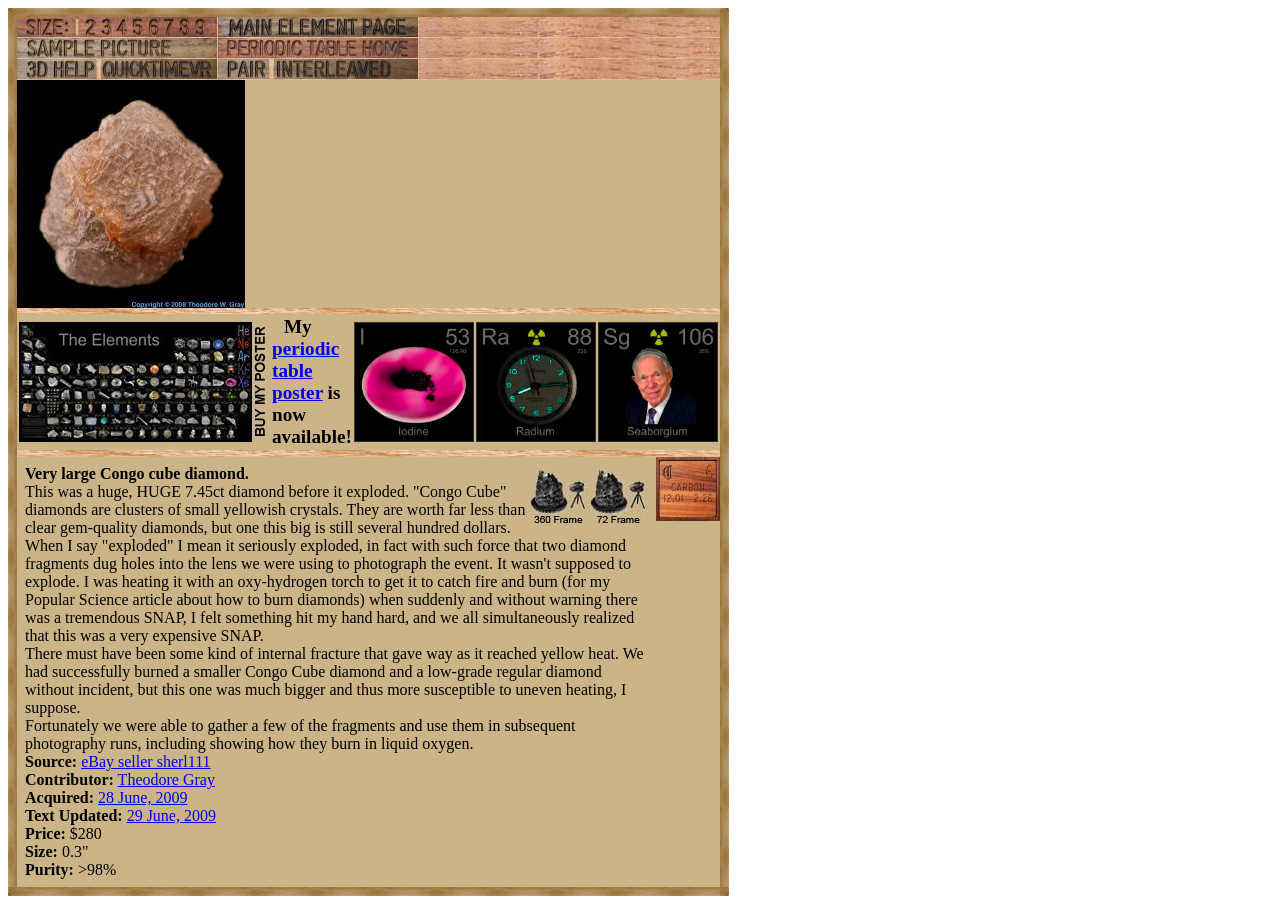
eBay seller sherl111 (145, 761)
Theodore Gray (166, 779)
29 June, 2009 (171, 815)
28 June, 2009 (142, 797)
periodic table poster (305, 370)
